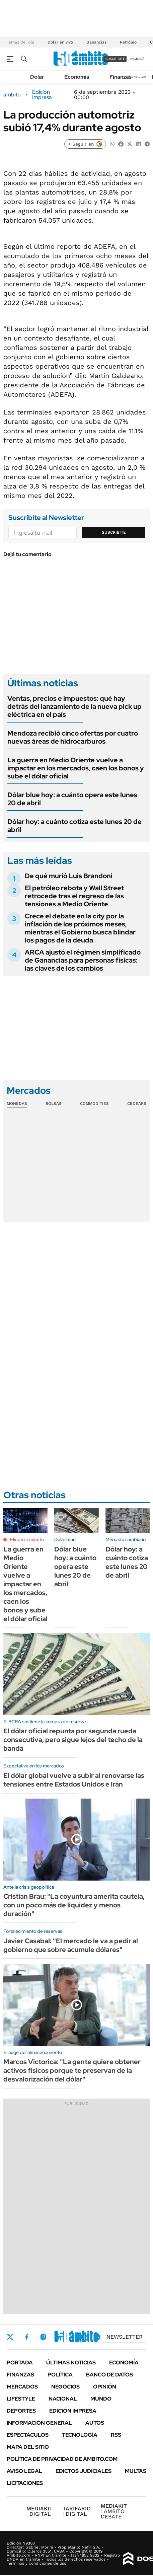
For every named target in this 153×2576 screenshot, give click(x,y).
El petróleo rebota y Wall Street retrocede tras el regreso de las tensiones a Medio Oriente (74, 896)
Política (60, 2374)
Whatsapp (97, 2337)
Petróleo (128, 42)
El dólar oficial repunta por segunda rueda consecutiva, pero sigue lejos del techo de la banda (73, 1740)
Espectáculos (28, 2434)
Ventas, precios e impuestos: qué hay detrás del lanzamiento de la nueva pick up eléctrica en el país (74, 706)
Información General (39, 2422)
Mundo (100, 2398)
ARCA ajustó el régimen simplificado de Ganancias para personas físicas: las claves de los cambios (83, 960)
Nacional (63, 2398)
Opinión (104, 2386)
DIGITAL (39, 2511)
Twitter (10, 2337)
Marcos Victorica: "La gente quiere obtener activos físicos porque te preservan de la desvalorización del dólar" (72, 2070)
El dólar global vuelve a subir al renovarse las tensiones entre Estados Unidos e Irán (73, 1780)
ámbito (12, 94)
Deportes (21, 2410)
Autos (94, 2422)
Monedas (17, 1103)
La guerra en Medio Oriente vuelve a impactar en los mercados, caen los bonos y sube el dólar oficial (75, 768)
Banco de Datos (109, 2374)
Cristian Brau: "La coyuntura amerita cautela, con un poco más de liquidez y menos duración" (74, 1905)
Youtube (79, 2337)
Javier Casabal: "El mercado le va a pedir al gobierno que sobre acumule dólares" (70, 1945)
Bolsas (54, 1103)
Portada (20, 2362)
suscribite (115, 59)
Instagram (43, 2337)
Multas (135, 2471)
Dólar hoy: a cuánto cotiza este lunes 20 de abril (74, 825)
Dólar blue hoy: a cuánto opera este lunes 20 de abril (72, 798)
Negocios (65, 2386)
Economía (76, 76)
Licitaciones (25, 2483)
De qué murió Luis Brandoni (68, 876)
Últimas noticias (71, 2362)
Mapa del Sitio (28, 2446)
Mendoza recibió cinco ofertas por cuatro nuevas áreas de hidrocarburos (72, 737)
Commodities (94, 1103)
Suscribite (114, 532)
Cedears (136, 1103)
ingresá (137, 59)
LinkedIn (61, 2337)
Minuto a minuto (27, 1539)
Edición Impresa (72, 2410)
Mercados (22, 2386)
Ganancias (96, 42)
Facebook (26, 2337)
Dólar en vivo (60, 42)
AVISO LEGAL (24, 2471)
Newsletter (137, 76)
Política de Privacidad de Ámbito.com (62, 2459)
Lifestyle (21, 2398)
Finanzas (120, 76)
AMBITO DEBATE (114, 2511)
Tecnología (79, 2434)
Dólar (37, 76)
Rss (116, 2434)
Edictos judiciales (83, 2471)
